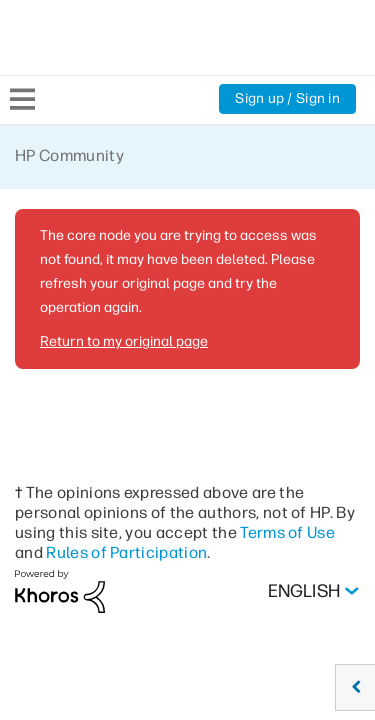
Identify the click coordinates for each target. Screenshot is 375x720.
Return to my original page (124, 341)
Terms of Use (287, 532)
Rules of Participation (126, 552)
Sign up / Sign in (287, 98)
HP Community (69, 155)
